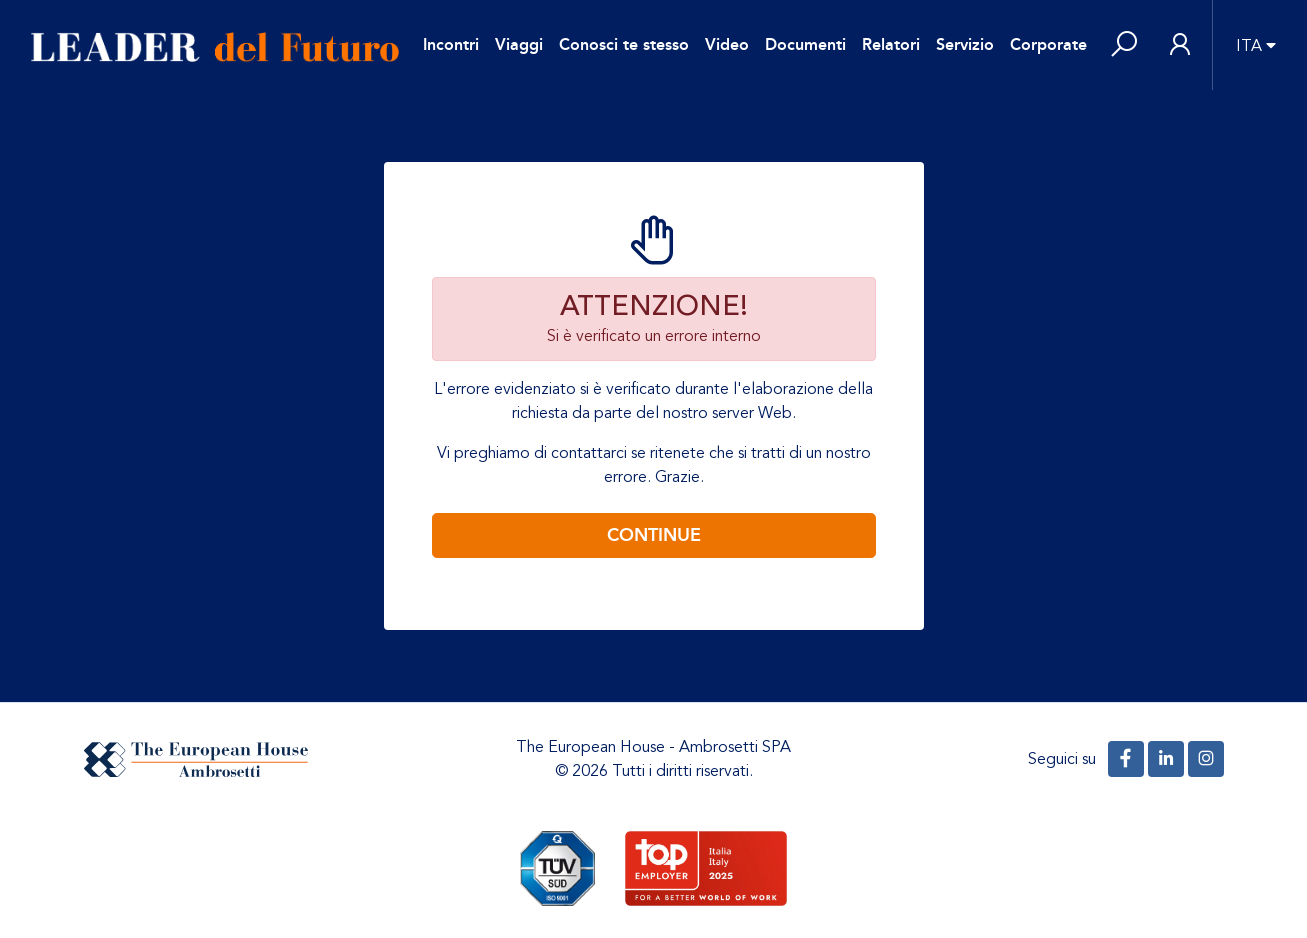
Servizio (965, 44)
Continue (654, 535)
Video (727, 44)
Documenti (805, 44)
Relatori (891, 44)
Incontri (451, 44)
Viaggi (519, 44)
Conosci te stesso (624, 44)
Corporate (1048, 44)
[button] (1124, 45)
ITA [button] (1249, 46)
